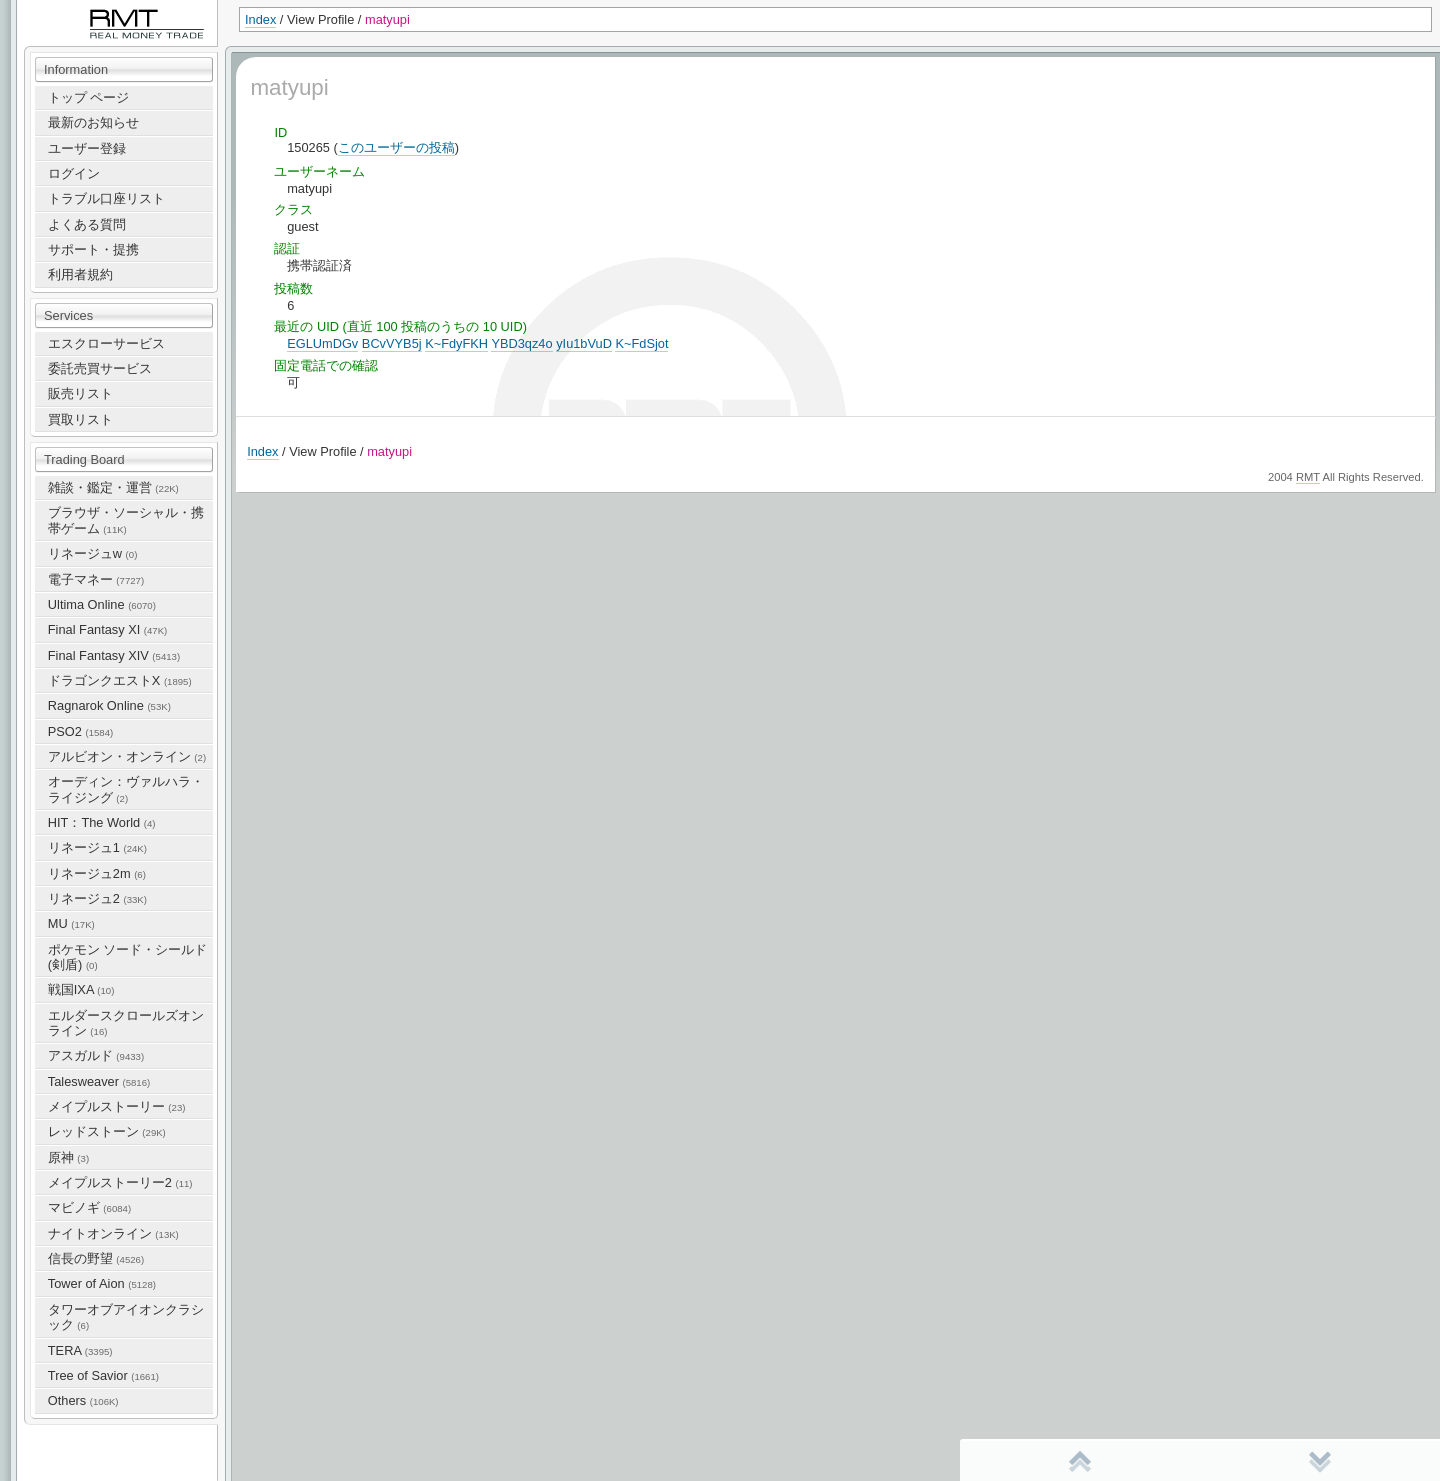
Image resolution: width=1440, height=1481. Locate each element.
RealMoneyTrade (66, 9)
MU (71, 923)
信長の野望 (96, 1258)
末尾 (1320, 1461)
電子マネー (96, 579)
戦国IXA (81, 989)
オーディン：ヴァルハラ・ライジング (126, 789)
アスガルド (96, 1055)
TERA (80, 1350)
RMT (1308, 477)
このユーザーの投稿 (396, 147)
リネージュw (93, 553)
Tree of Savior (103, 1375)
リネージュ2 (97, 898)
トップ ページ (89, 97)
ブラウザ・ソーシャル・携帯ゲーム (126, 520)
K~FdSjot (641, 343)
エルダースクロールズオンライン (126, 1023)
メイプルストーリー (117, 1106)
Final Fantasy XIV (114, 655)
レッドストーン (107, 1131)
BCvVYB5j (392, 343)
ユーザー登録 (87, 148)
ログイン (74, 173)
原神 (68, 1157)
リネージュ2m (97, 873)
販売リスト (80, 393)
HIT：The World (102, 822)
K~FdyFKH (456, 343)
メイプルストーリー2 (120, 1182)
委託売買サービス (100, 368)
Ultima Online (102, 604)
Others (83, 1400)
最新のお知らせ (93, 122)
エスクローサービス (106, 343)
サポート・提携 (93, 249)
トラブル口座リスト (106, 198)
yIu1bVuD (584, 343)
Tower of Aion (102, 1283)
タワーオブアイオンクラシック (126, 1317)
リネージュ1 (97, 847)
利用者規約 (80, 274)
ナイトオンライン (113, 1233)
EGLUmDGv (322, 343)
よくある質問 (87, 224)
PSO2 (80, 731)
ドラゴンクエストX (120, 680)
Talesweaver (99, 1081)
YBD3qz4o (521, 343)
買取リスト (80, 419)
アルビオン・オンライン (127, 756)
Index (260, 19)
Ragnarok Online (109, 705)
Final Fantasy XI (107, 629)
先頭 (1080, 1461)
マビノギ (89, 1207)
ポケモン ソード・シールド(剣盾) (128, 957)
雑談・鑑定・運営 (113, 487)
